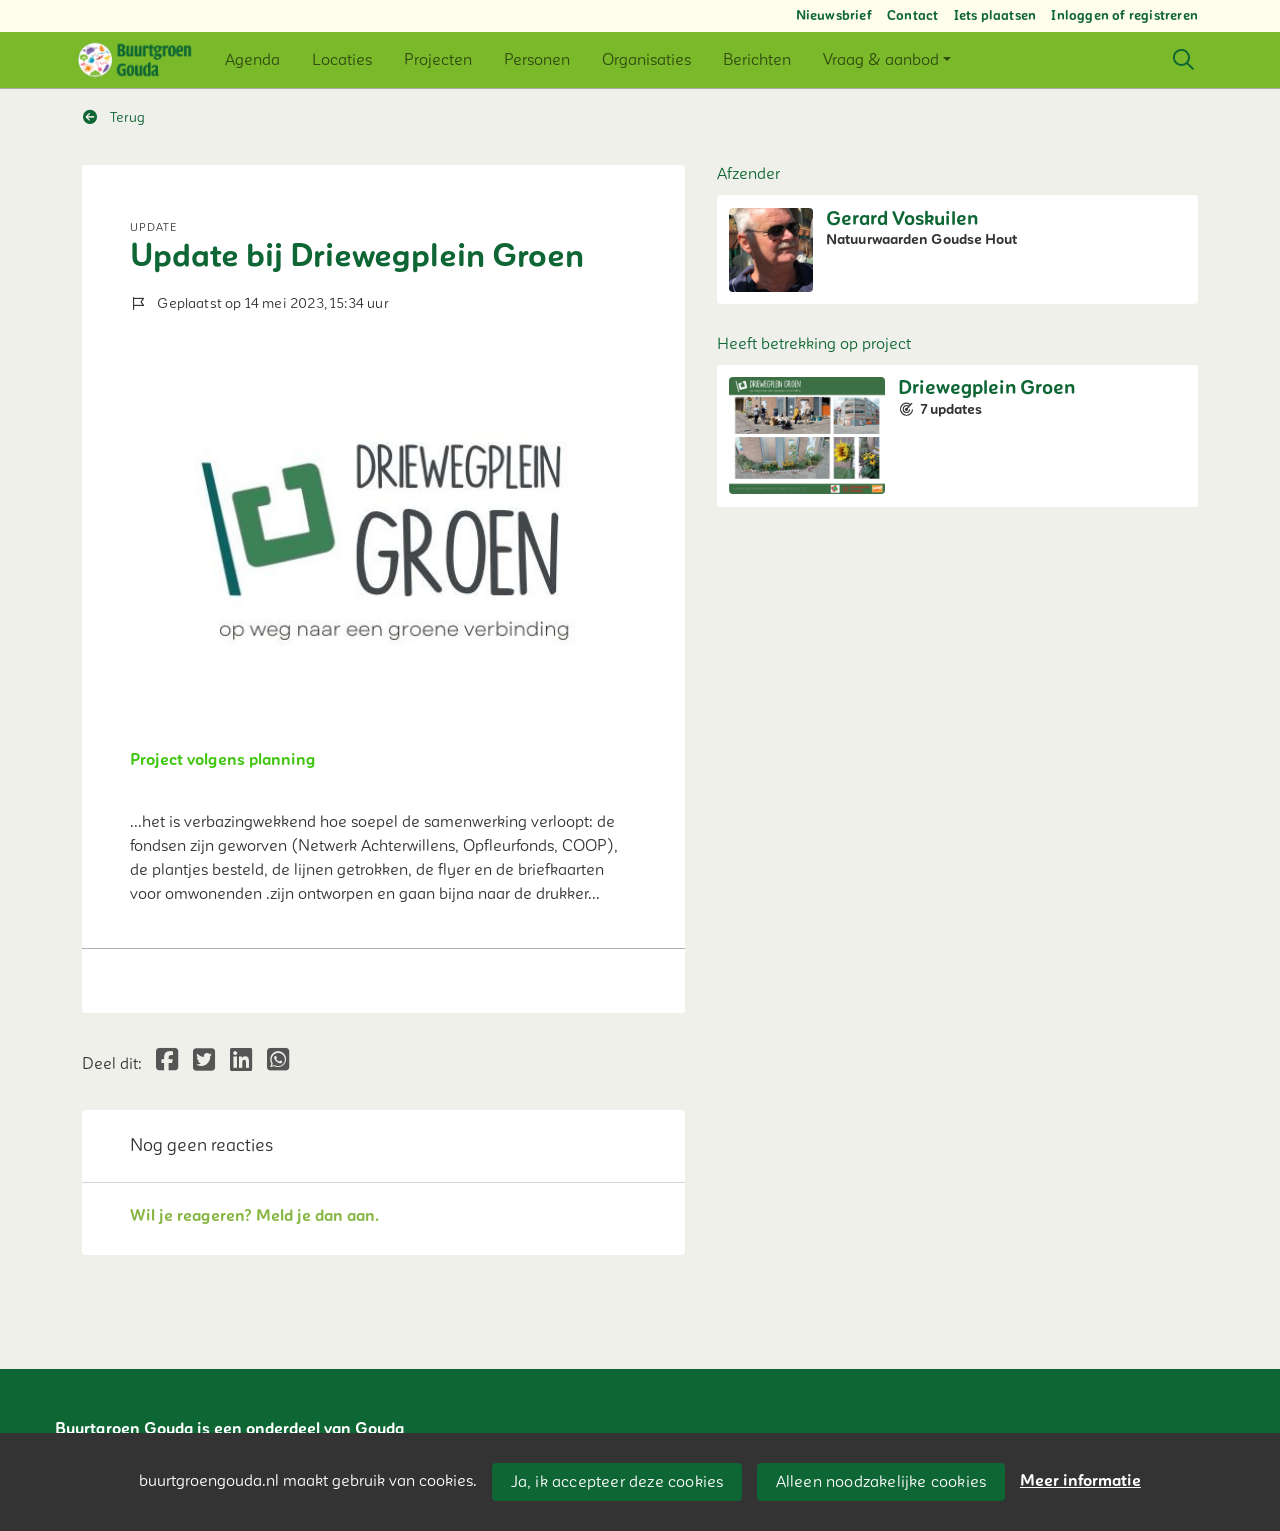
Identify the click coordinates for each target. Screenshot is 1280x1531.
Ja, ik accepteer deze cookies (617, 1482)
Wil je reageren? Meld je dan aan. (254, 1216)
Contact (912, 16)
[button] (252, 60)
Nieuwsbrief (834, 16)
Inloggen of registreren (1124, 16)
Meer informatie (1080, 1481)
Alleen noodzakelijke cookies (881, 1482)
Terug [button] (114, 117)
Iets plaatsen (995, 16)
